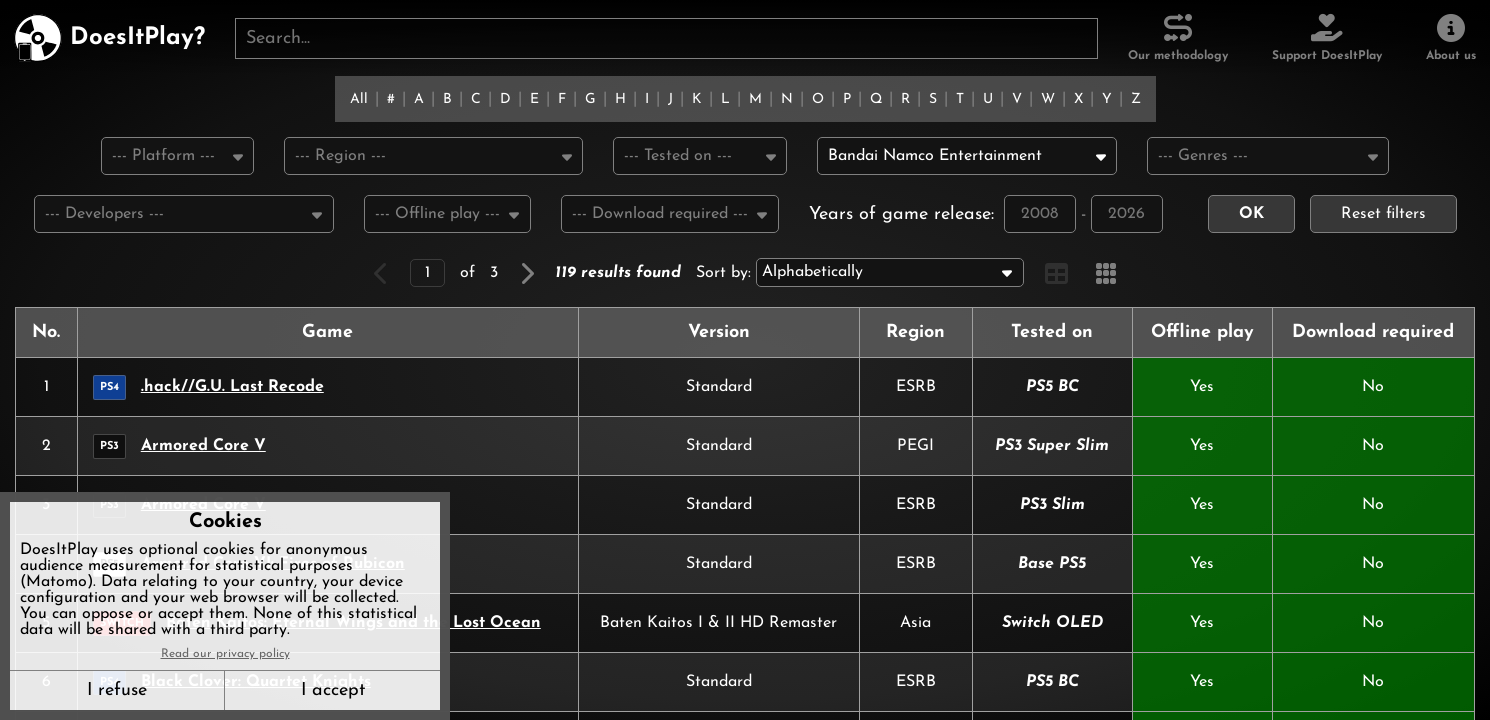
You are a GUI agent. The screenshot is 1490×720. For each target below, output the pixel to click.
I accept (333, 690)
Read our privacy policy (225, 654)
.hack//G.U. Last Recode (232, 389)
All (359, 99)
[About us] (1451, 38)
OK (1251, 216)
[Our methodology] (1178, 38)
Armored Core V (203, 448)
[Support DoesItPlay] (1327, 38)
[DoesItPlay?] (109, 38)
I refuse (117, 690)
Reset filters (1383, 216)
